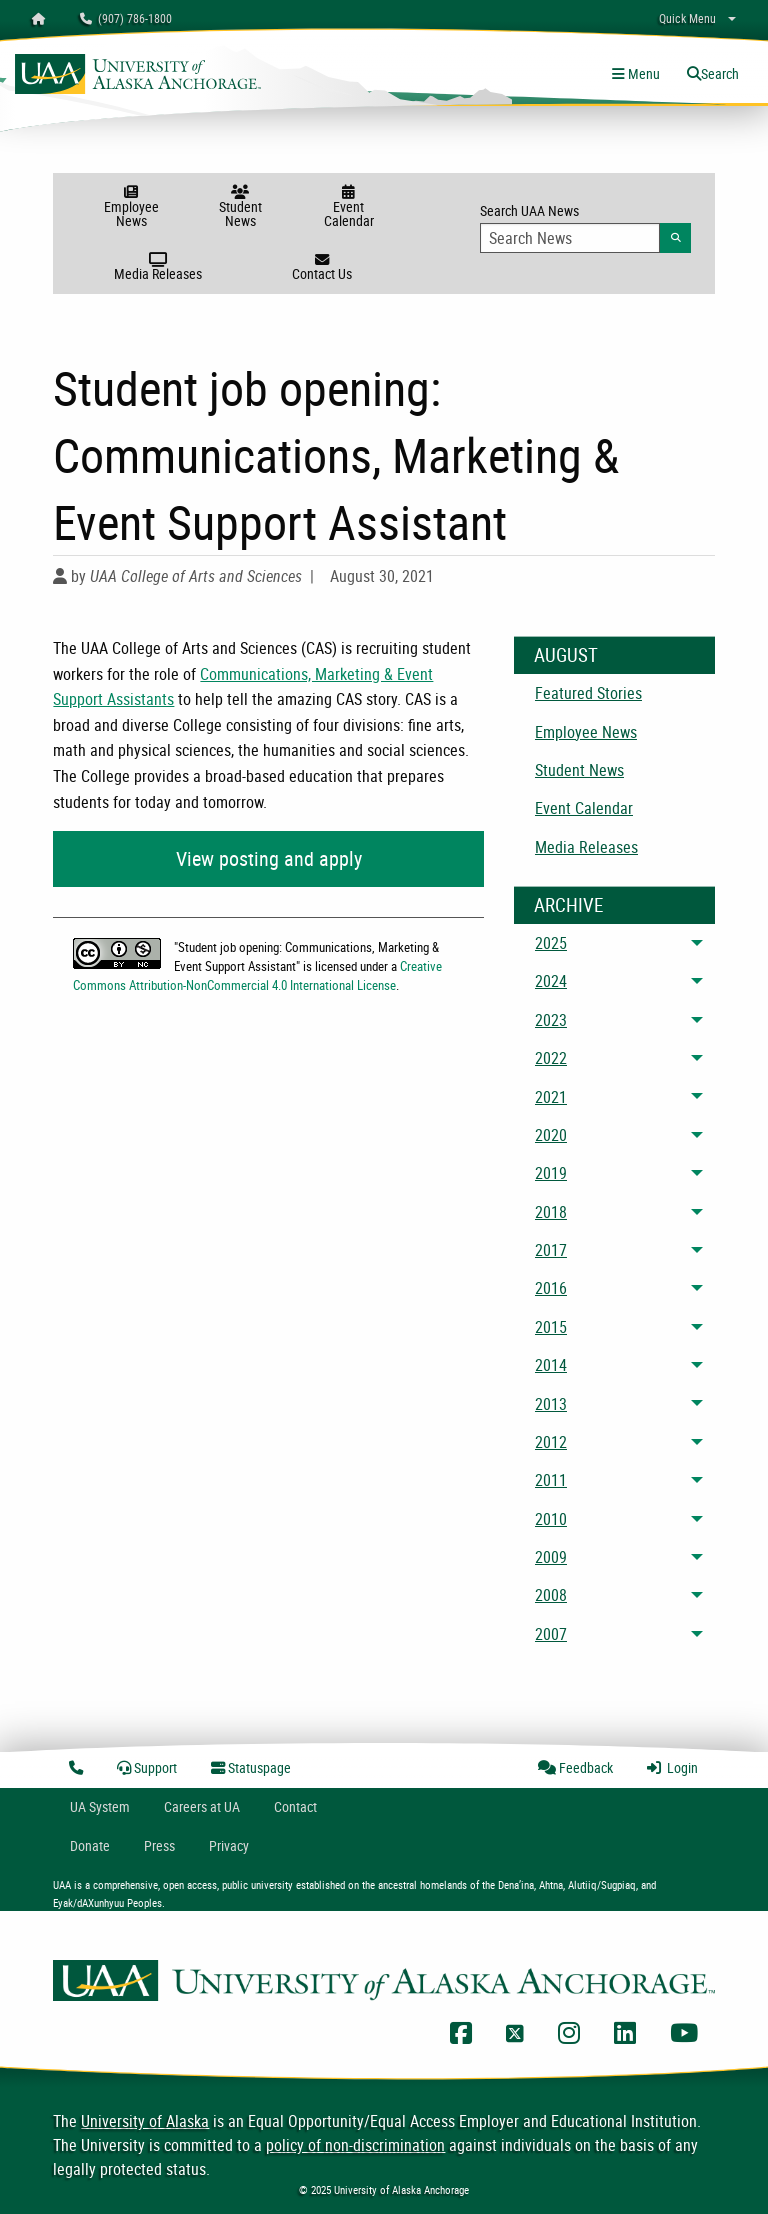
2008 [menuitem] (551, 1595)
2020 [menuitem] (551, 1135)
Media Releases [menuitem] (586, 847)
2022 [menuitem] (551, 1058)
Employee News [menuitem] (586, 732)
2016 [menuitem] (551, 1288)
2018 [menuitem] (551, 1212)
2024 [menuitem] (551, 981)
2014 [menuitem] (551, 1365)
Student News (240, 207)
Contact (295, 1806)
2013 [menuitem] (551, 1404)
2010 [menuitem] (551, 1519)
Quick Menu (687, 18)
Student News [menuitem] (579, 770)
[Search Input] (570, 238)
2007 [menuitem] (551, 1634)
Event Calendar (348, 207)
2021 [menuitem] (551, 1097)
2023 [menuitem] (551, 1020)
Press (159, 1845)
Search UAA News (585, 227)
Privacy (229, 1845)
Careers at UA (202, 1806)
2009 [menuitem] (551, 1557)
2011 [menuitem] (551, 1480)
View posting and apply (269, 858)
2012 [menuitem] (551, 1442)
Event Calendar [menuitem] (584, 808)
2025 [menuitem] (551, 943)
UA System (100, 1806)
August (566, 655)
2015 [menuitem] (551, 1327)
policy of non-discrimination (355, 2145)
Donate (90, 1845)
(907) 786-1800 (126, 18)
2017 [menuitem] (551, 1250)
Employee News (131, 207)
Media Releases (158, 268)
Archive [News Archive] (568, 905)
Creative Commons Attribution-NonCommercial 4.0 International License (257, 975)
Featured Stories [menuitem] (588, 693)
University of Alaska (145, 2121)
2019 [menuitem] (551, 1173)
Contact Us (321, 268)
